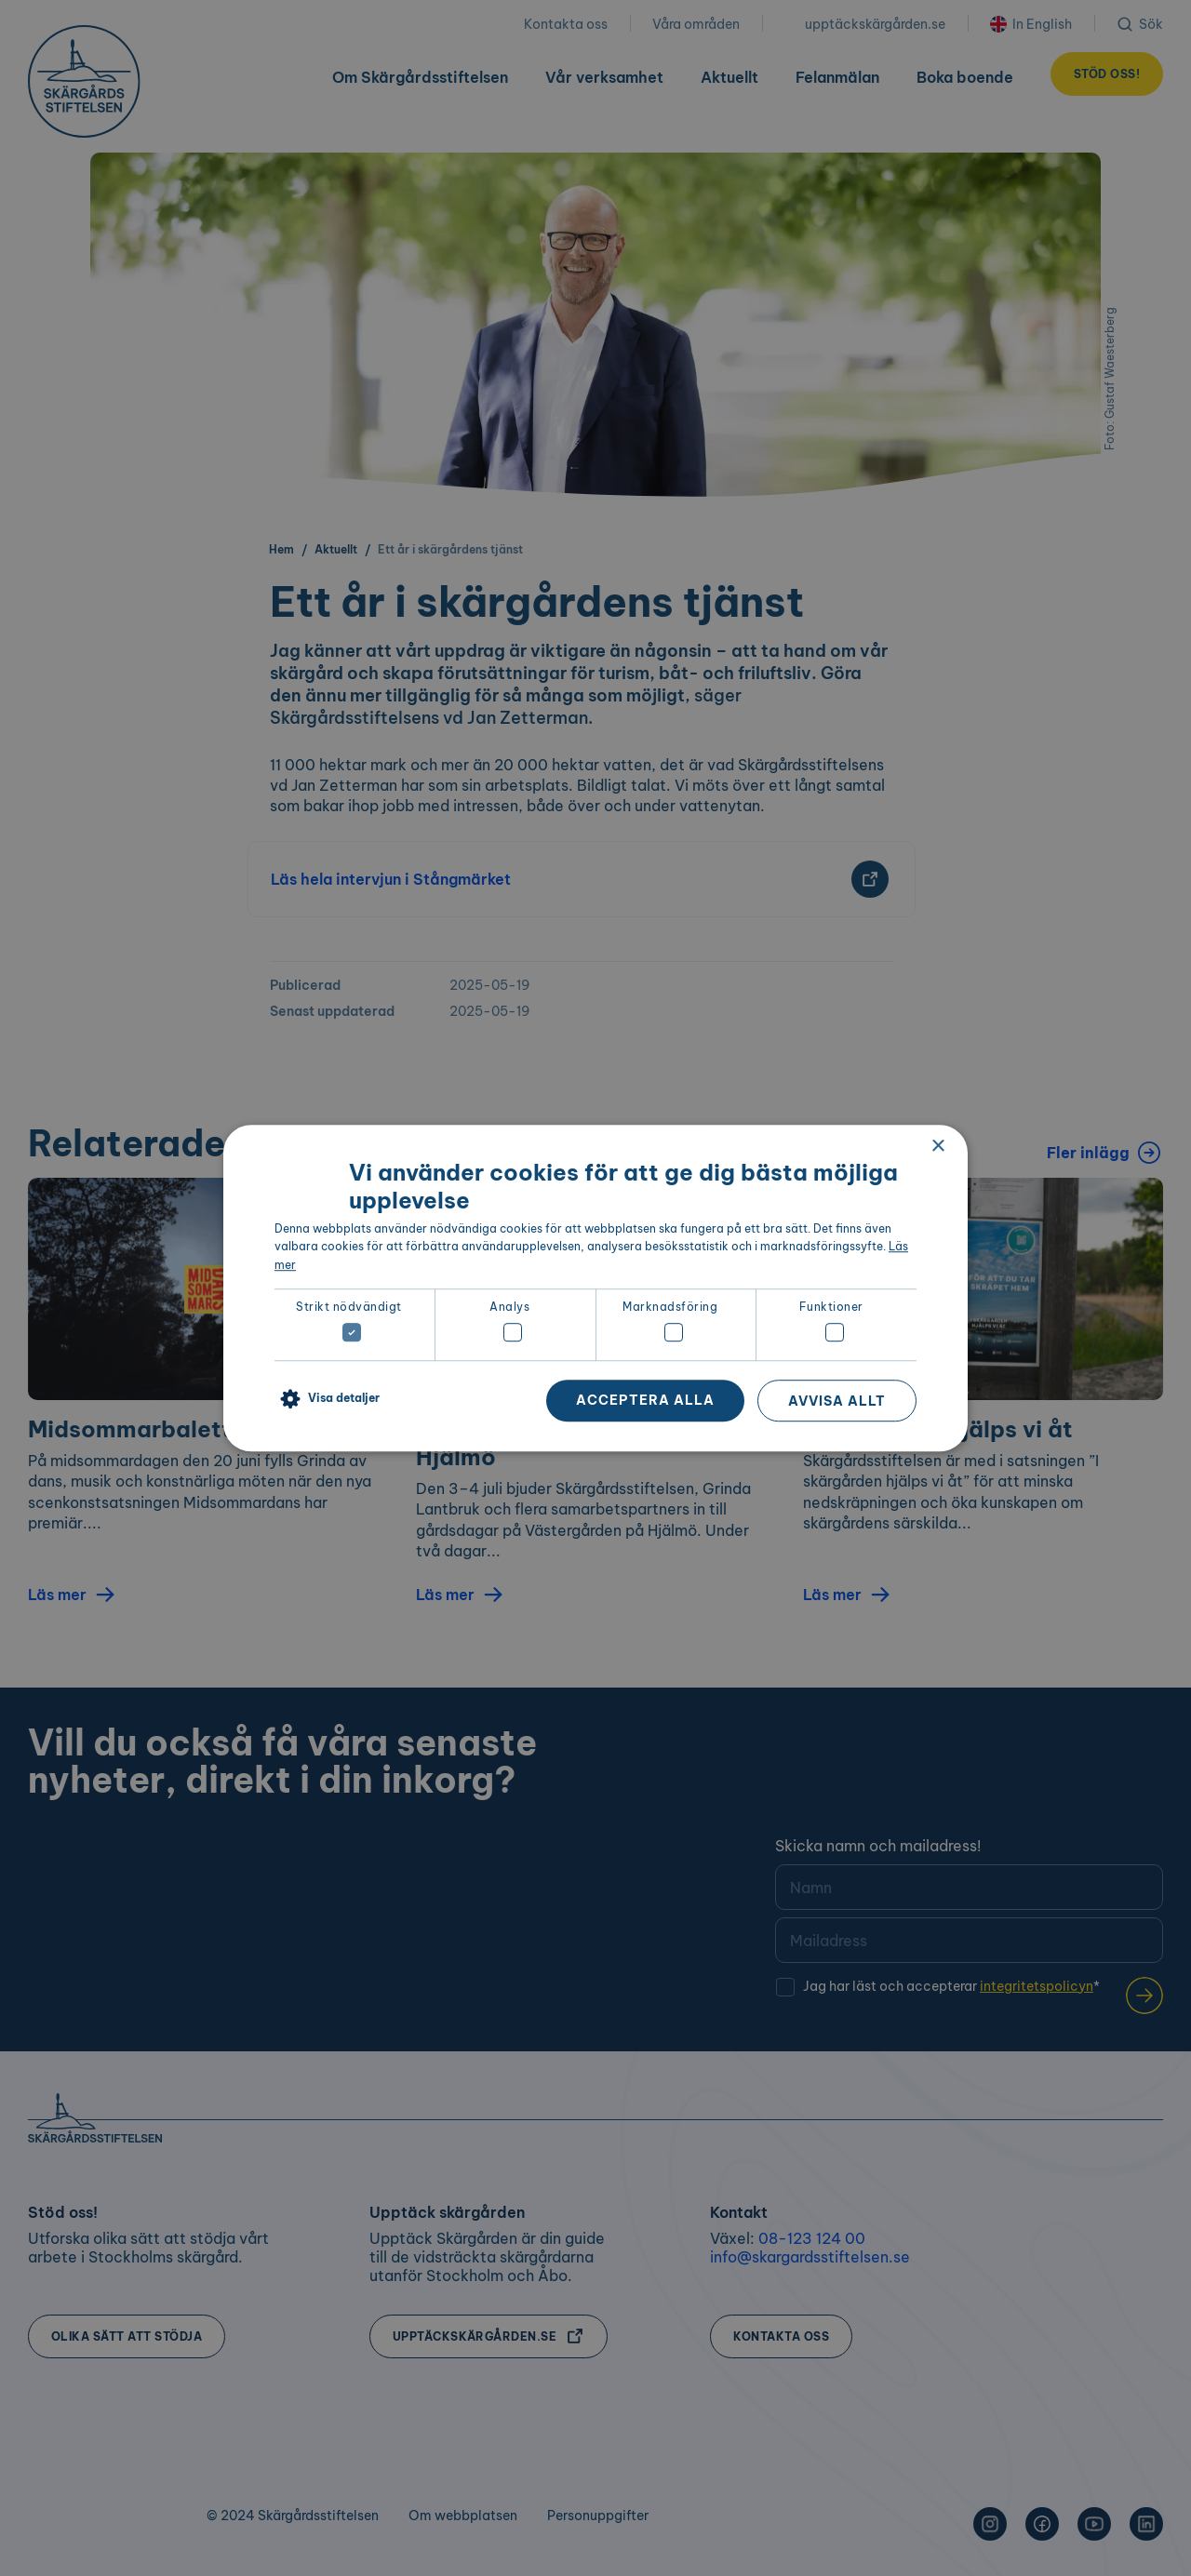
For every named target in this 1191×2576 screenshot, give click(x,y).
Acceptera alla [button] (645, 1400)
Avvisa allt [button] (837, 1401)
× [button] (937, 1147)
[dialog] (595, 1288)
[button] (327, 1399)
